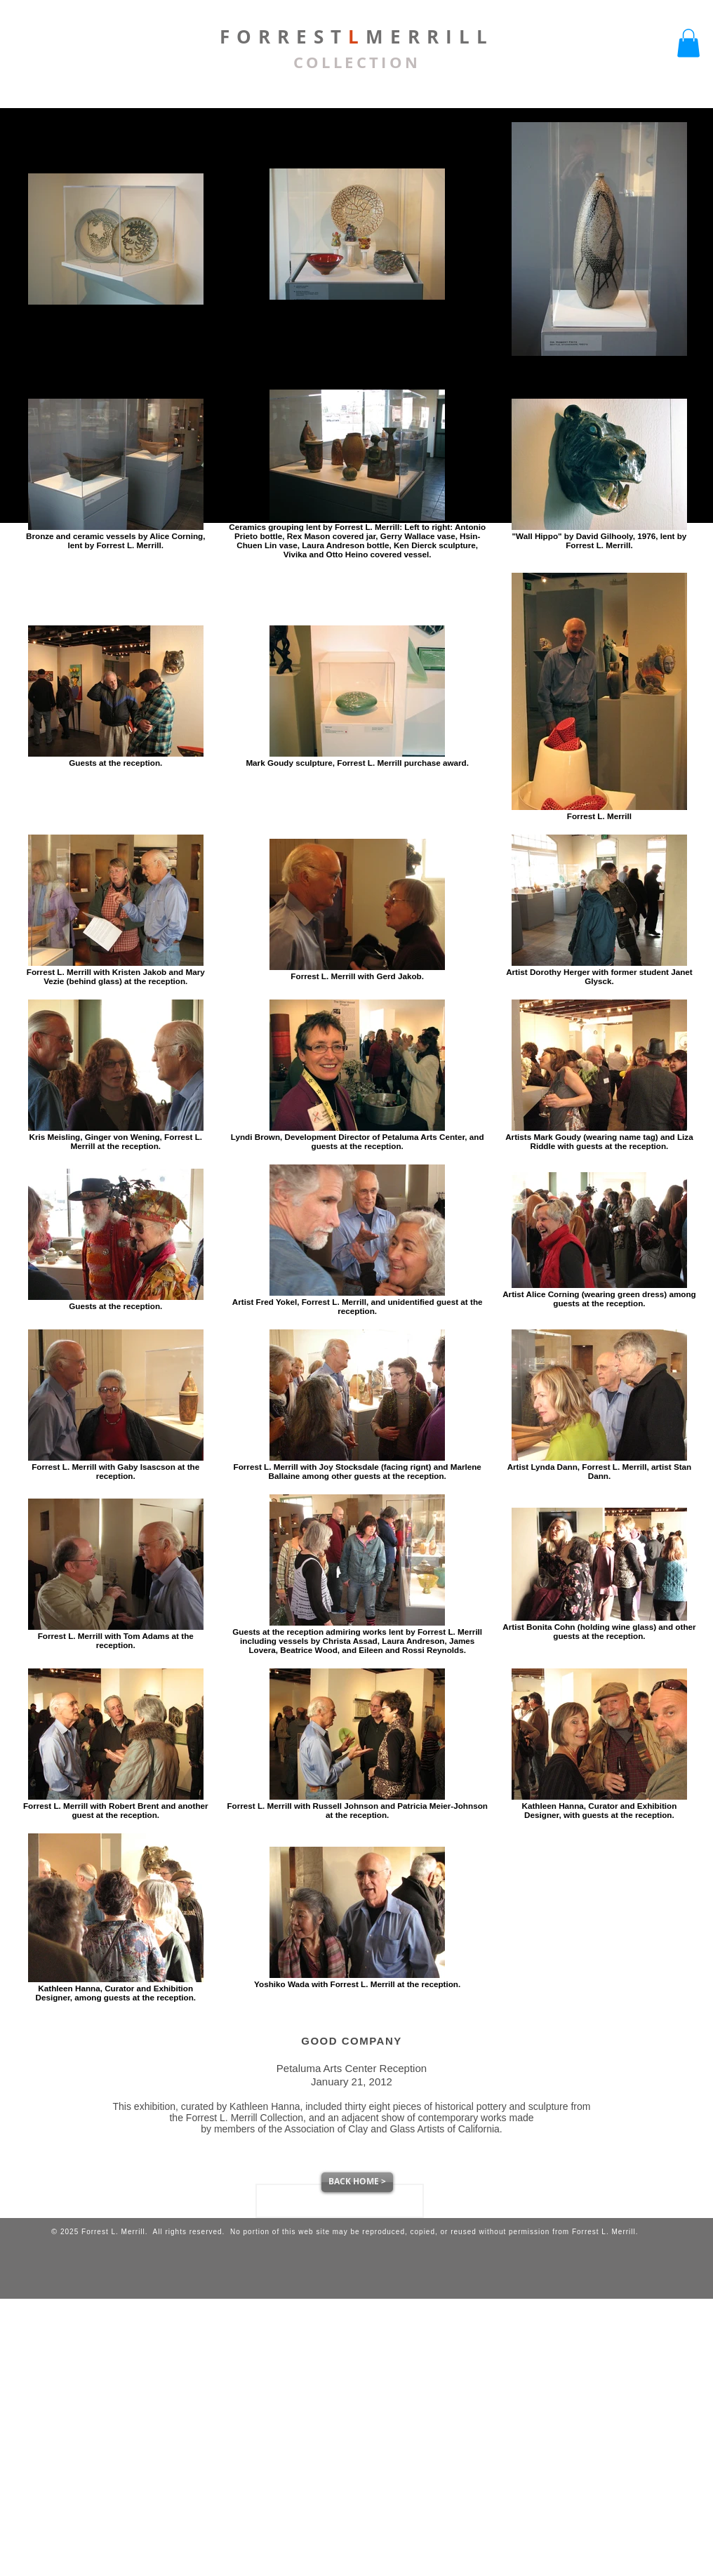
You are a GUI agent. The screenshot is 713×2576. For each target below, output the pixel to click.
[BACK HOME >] (357, 2182)
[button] (688, 43)
